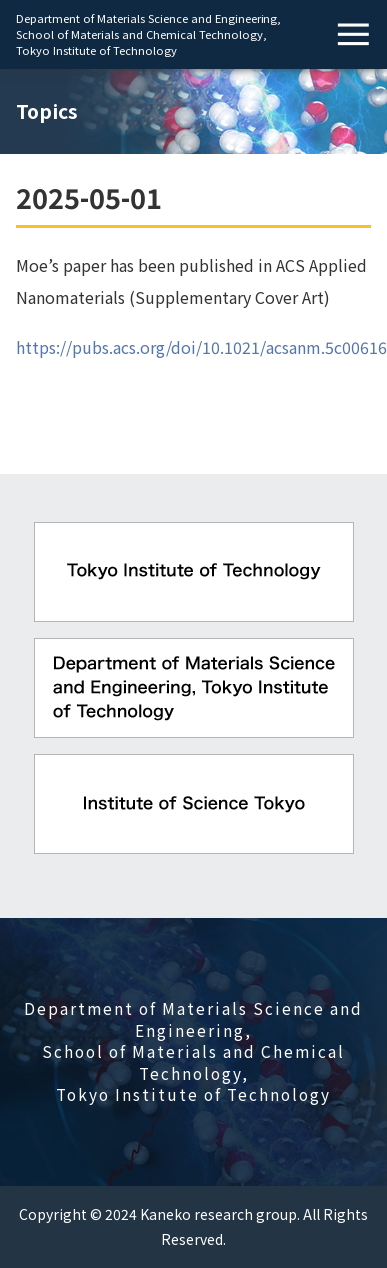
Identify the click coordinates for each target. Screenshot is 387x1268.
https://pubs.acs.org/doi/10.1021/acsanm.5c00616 (201, 347)
